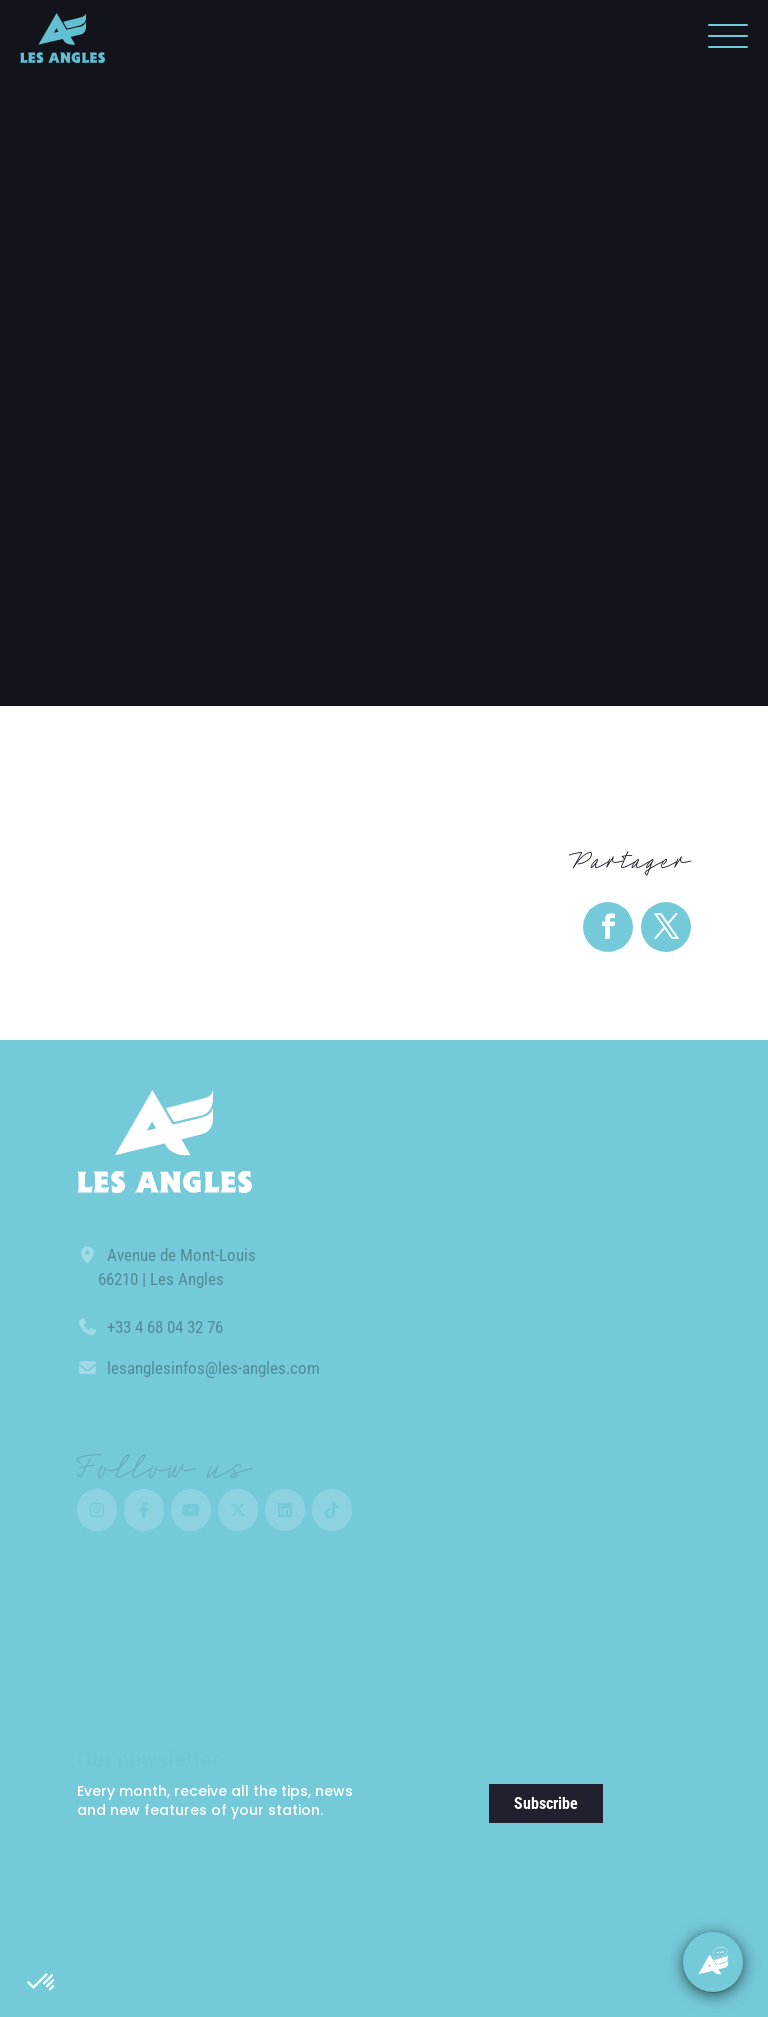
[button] (42, 1983)
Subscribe (546, 1803)
